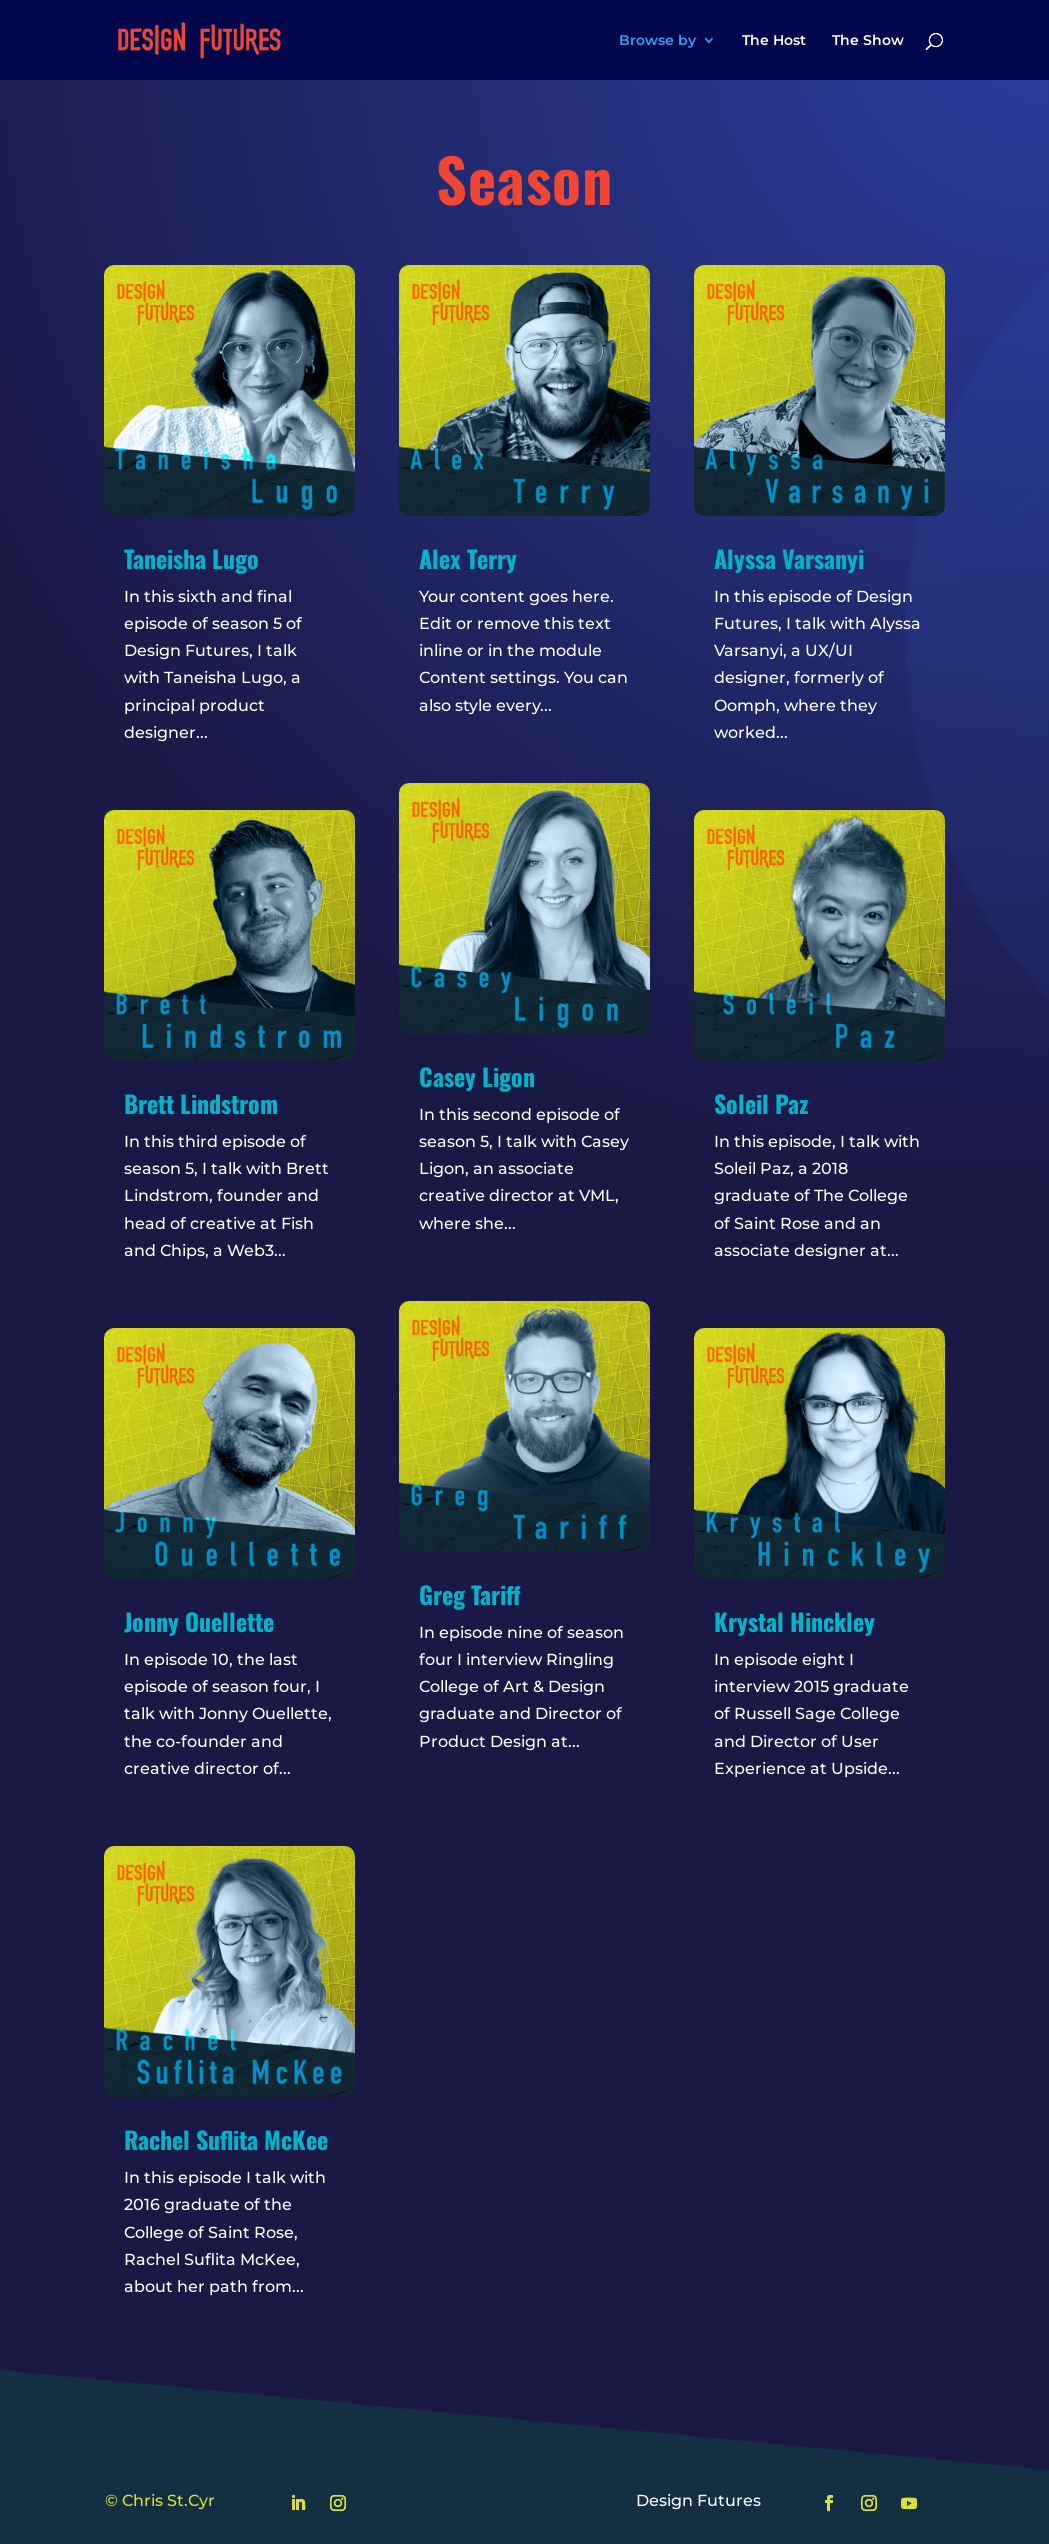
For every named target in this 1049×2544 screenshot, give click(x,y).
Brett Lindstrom (201, 1103)
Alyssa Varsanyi (789, 558)
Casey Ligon (477, 1076)
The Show (868, 41)
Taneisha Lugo (191, 558)
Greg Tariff (470, 1594)
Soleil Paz (761, 1103)
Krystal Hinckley (794, 1621)
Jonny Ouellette (199, 1621)
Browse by (657, 41)
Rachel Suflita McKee (226, 2139)
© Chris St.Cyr (160, 2500)
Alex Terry (468, 558)
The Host (774, 41)
